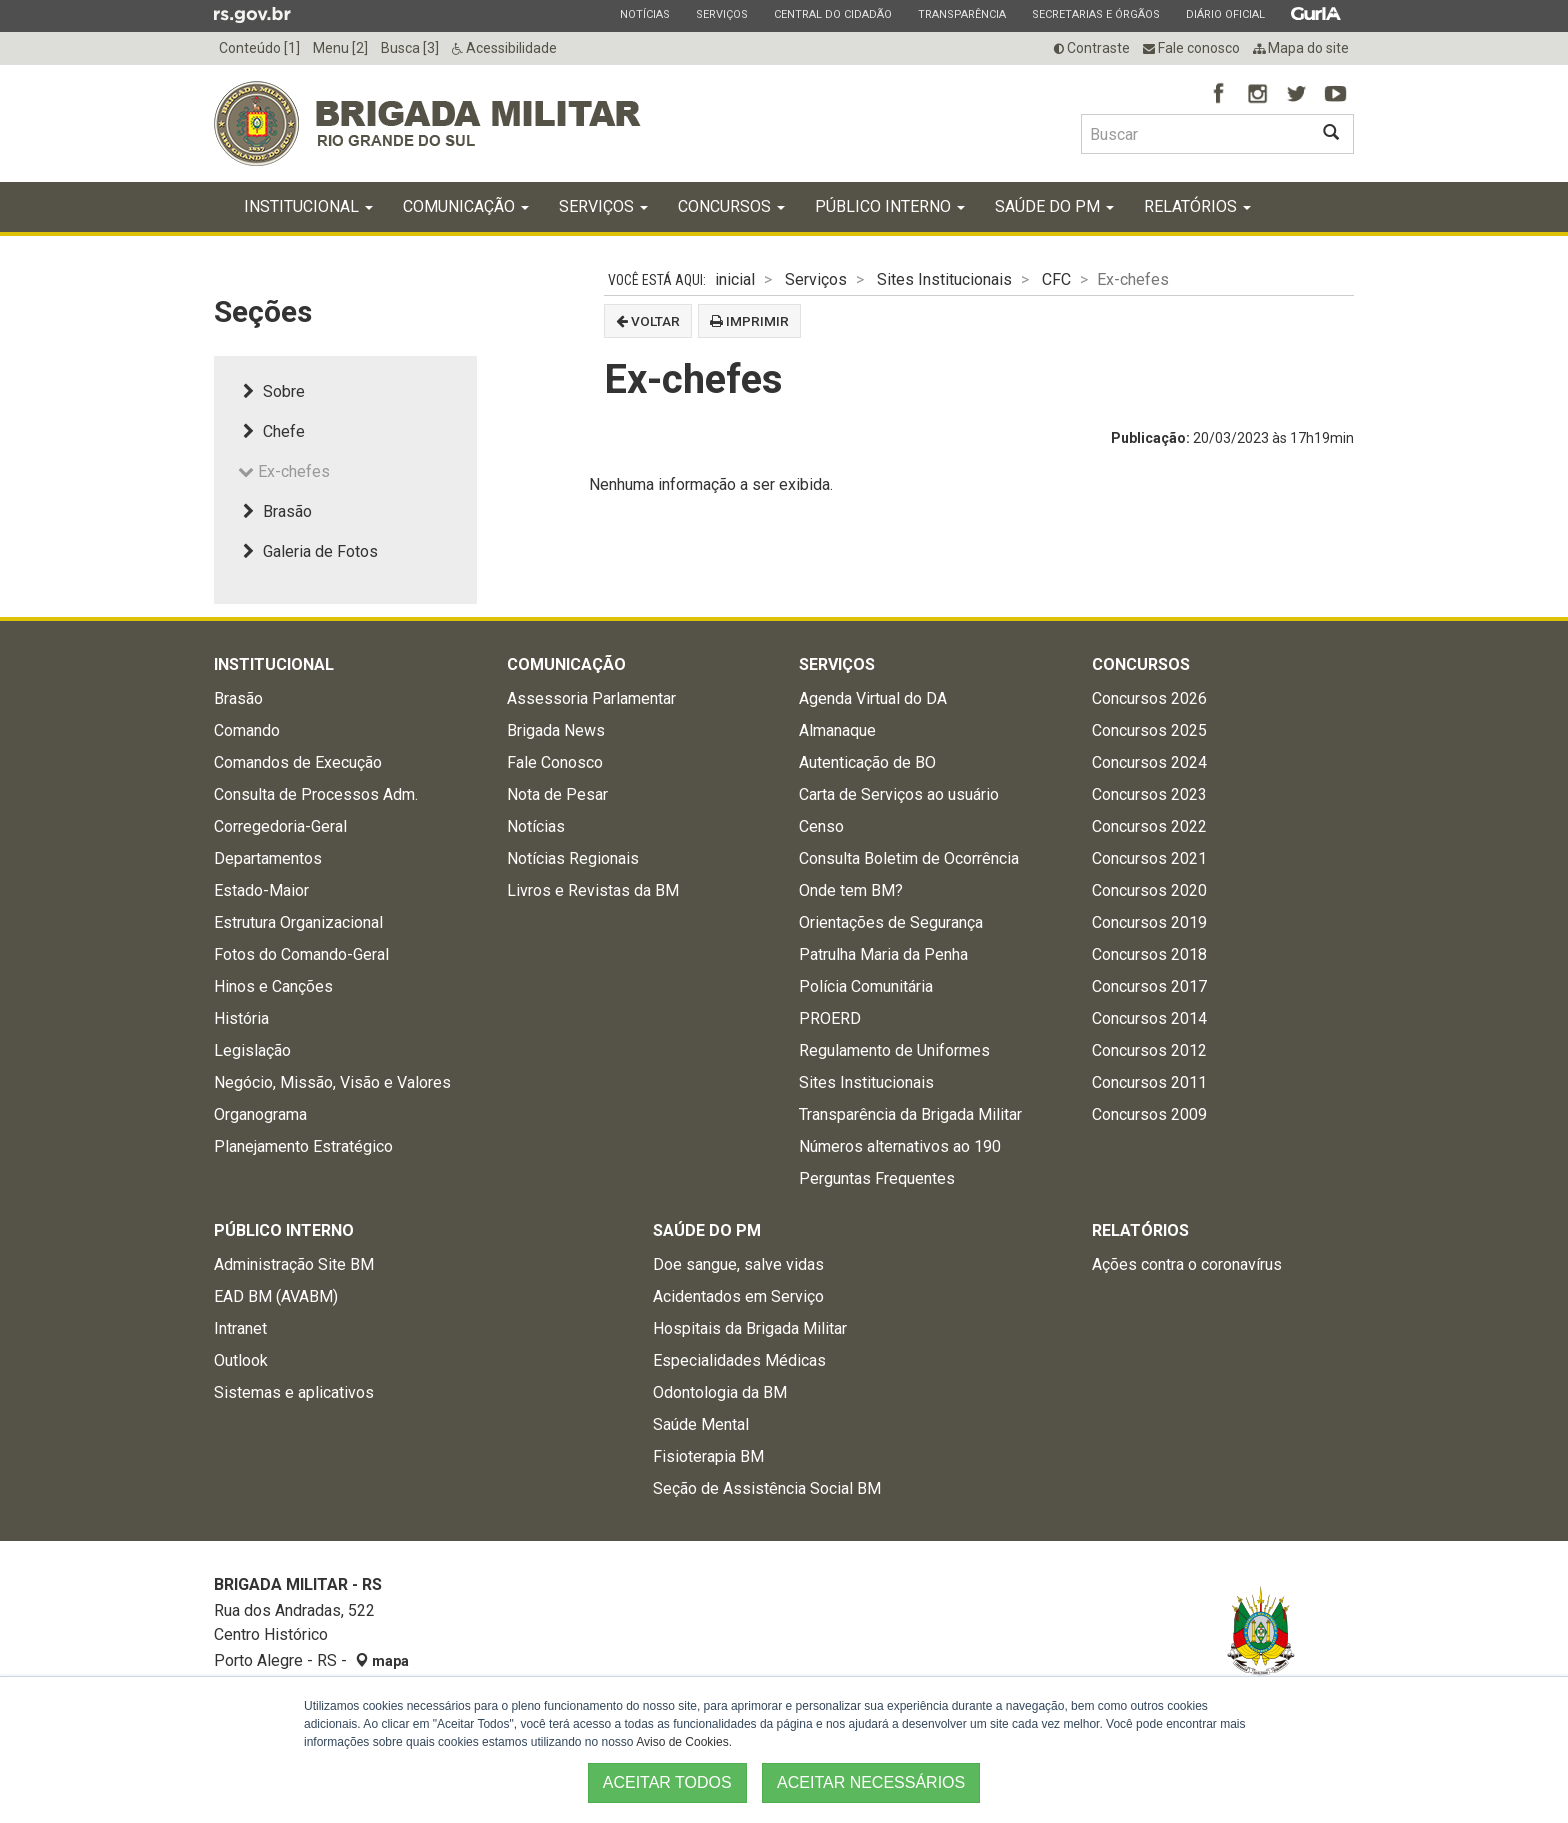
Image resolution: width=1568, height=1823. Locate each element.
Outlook (241, 1360)
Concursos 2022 (1149, 826)
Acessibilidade (504, 48)
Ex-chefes (284, 471)
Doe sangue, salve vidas (738, 1264)
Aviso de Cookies (682, 1742)
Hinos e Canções (273, 986)
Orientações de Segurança (891, 922)
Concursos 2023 (1149, 794)
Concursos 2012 (1149, 1050)
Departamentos (268, 858)
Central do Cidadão (832, 14)
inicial (735, 279)
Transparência (961, 14)
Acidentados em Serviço (738, 1296)
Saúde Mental (701, 1424)
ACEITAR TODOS (667, 1782)
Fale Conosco (555, 762)
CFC (1056, 279)
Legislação (252, 1050)
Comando (247, 730)
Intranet (240, 1328)
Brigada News (556, 730)
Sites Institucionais (944, 279)
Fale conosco (1191, 48)
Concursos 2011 (1149, 1082)
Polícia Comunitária (866, 986)
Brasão (275, 511)
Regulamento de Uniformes (894, 1050)
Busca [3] (410, 48)
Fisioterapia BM (708, 1456)
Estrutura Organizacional (298, 922)
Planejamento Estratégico (303, 1146)
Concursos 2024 (1149, 762)
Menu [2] (340, 48)
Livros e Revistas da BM (593, 890)
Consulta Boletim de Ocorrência (909, 858)
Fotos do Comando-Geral (301, 954)
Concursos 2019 (1149, 922)
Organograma (260, 1114)
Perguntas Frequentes (877, 1178)
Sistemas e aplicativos (294, 1392)
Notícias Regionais (573, 858)
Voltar (648, 321)
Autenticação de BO (867, 762)
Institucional (308, 206)
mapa (382, 1661)
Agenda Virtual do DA (873, 698)
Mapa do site (1301, 48)
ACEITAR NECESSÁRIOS (871, 1782)
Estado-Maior (261, 890)
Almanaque (837, 730)
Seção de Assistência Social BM (767, 1488)
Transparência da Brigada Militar (910, 1114)
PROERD (830, 1018)
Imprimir (749, 321)
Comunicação (466, 206)
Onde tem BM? (851, 890)
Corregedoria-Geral (280, 826)
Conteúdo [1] (259, 48)
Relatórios (1197, 206)
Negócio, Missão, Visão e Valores (332, 1082)
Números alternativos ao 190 (900, 1146)
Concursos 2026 (1149, 698)
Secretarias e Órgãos (1095, 14)
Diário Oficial (1225, 14)
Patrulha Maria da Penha (883, 954)
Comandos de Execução (298, 762)
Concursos (731, 206)
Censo (821, 826)
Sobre (271, 391)
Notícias (644, 14)
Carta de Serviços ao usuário (899, 794)
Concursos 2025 (1149, 730)
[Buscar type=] (1195, 134)
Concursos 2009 (1149, 1114)
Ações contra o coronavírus (1187, 1264)
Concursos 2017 (1149, 986)
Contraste (1092, 48)
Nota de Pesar (557, 794)
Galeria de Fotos (308, 551)
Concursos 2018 (1149, 954)
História (241, 1018)
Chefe (271, 431)
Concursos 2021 (1149, 858)
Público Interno (890, 206)
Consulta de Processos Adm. (316, 794)
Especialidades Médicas (739, 1360)
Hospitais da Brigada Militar (750, 1328)
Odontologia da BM (720, 1392)
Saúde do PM (1054, 206)
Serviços (721, 14)
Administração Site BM (294, 1264)
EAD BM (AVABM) (276, 1296)
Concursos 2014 (1149, 1018)
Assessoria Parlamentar (591, 698)
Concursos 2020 (1149, 890)
